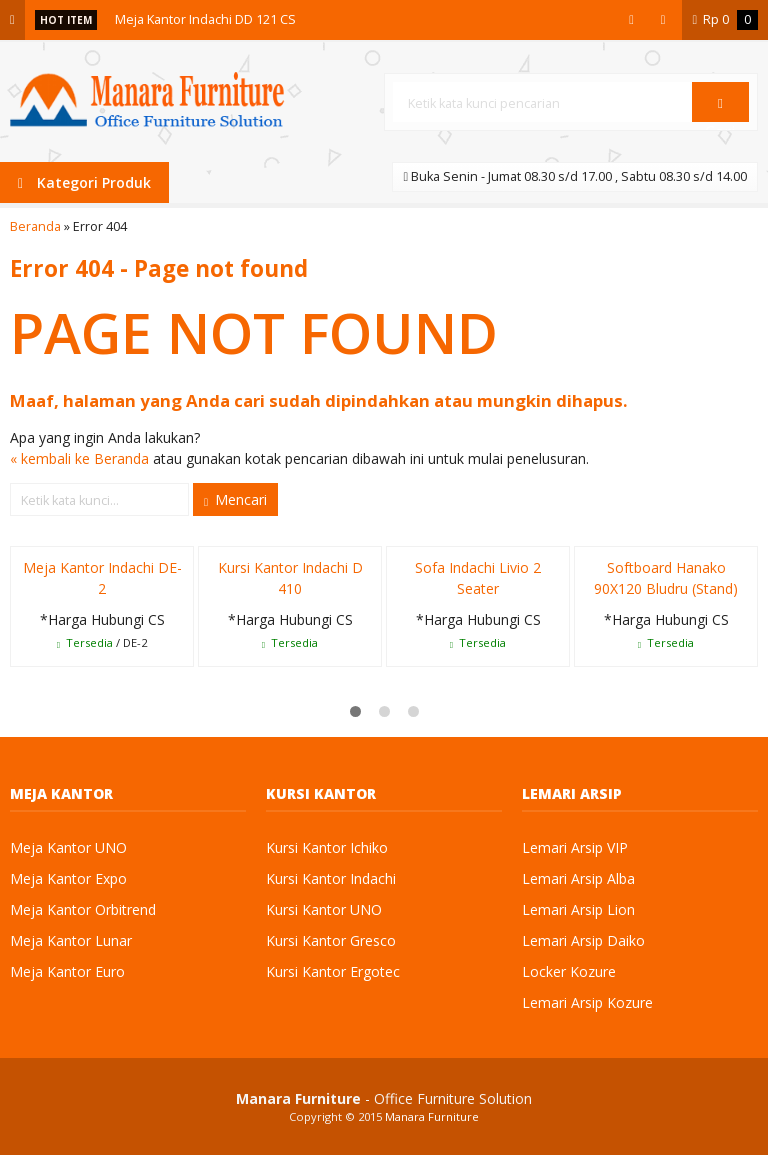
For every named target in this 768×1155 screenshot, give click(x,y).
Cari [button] (720, 109)
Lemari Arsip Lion (578, 909)
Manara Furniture (432, 1116)
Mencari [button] (235, 499)
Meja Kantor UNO (68, 847)
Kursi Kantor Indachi (331, 878)
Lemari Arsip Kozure (587, 1002)
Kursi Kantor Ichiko (327, 847)
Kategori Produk (84, 182)
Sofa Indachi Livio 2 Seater (478, 578)
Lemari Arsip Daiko (583, 940)
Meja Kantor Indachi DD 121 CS (205, 19)
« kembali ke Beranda (79, 458)
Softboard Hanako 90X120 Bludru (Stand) (666, 578)
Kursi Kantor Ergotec (333, 971)
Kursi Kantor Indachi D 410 (290, 578)
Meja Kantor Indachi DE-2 (102, 578)
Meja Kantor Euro (67, 971)
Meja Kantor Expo (68, 878)
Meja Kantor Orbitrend (83, 909)
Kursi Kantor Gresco (331, 940)
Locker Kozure (569, 971)
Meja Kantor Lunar (71, 940)
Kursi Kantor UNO (324, 909)
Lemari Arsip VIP (575, 847)
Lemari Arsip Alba (578, 878)
